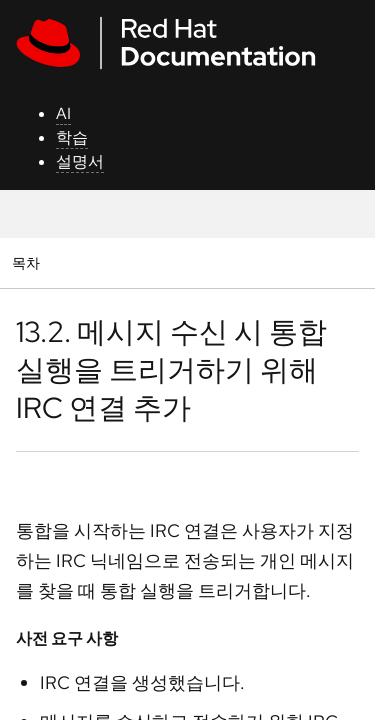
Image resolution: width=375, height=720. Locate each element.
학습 (72, 137)
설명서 (80, 161)
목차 (28, 262)
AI (63, 113)
